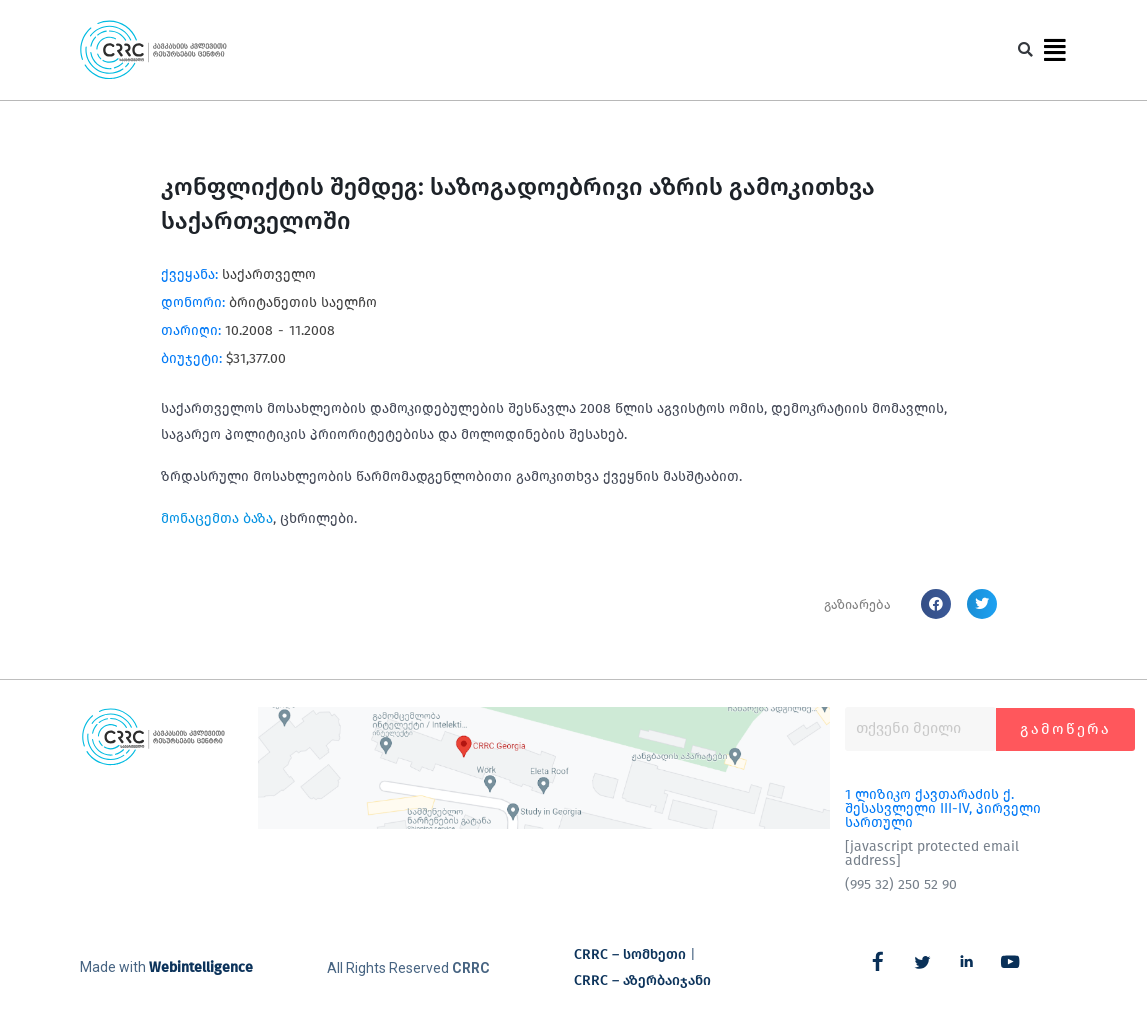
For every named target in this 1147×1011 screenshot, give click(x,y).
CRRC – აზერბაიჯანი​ (642, 980)
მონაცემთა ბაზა (217, 518)
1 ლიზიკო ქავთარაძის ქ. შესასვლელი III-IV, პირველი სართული (943, 808)
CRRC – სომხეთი (630, 954)
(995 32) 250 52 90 (901, 884)
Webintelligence (201, 967)
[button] (1025, 50)
